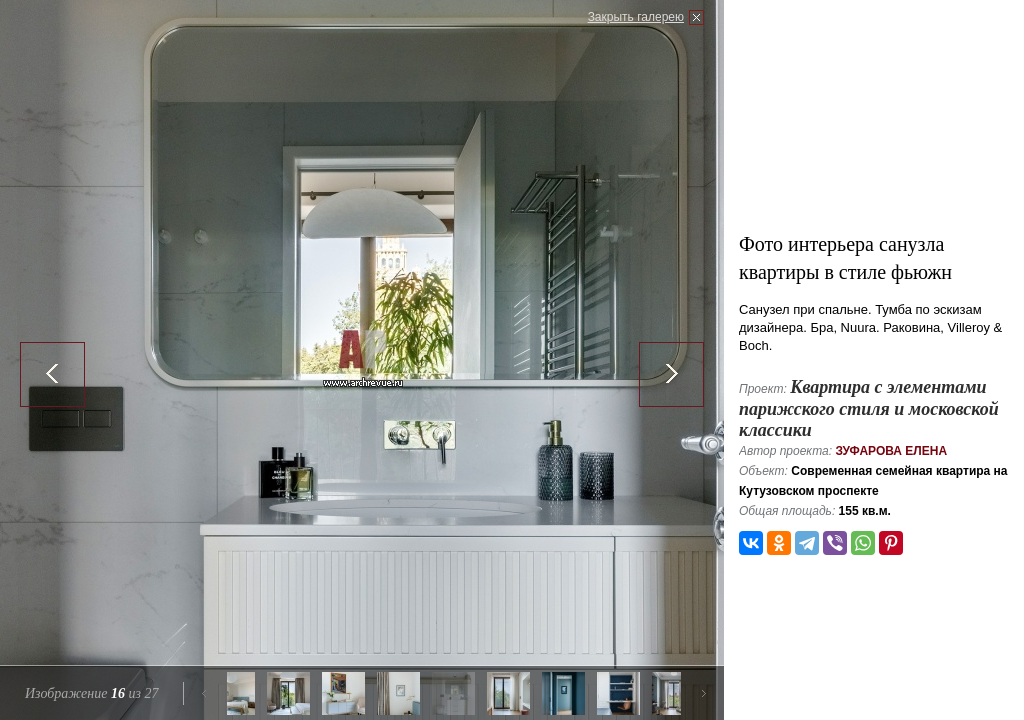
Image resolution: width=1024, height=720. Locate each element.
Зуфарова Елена (891, 451)
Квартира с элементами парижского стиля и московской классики (869, 408)
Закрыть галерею (636, 17)
